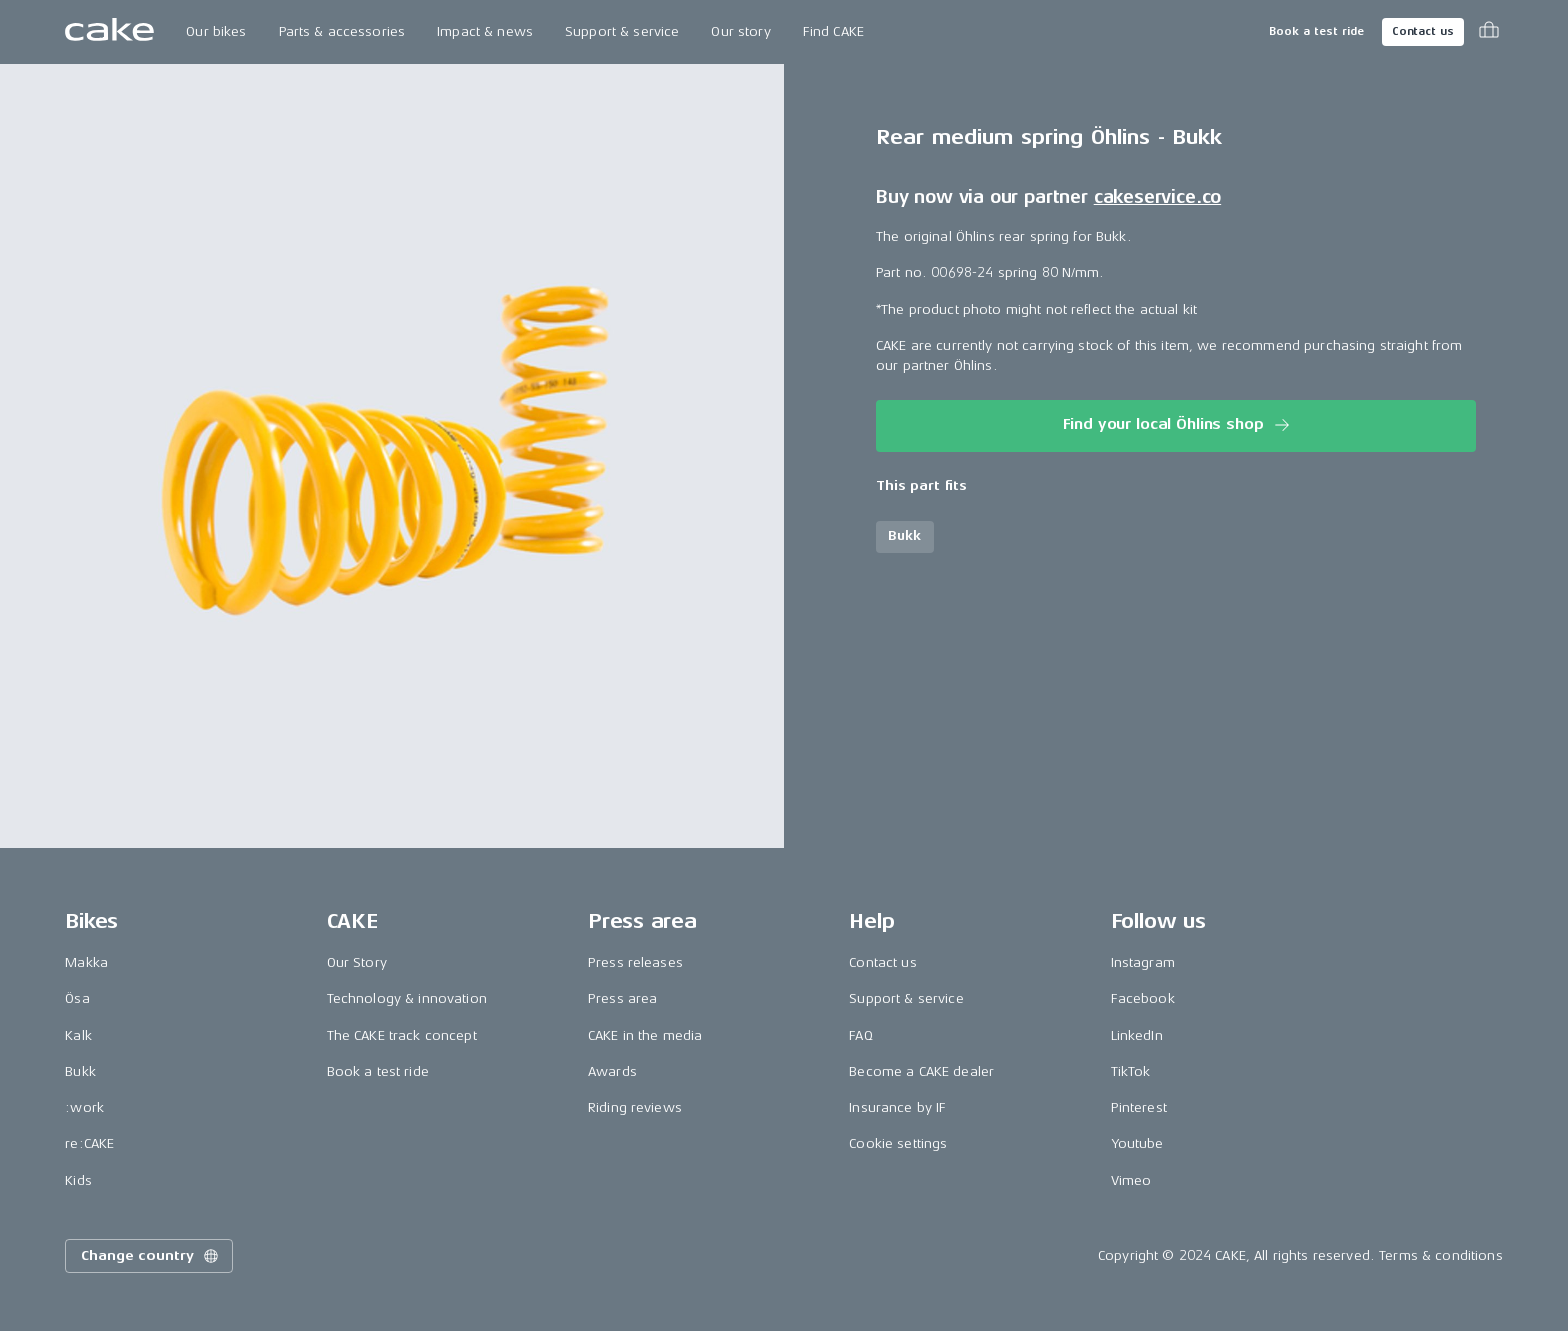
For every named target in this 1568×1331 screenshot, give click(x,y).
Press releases (635, 962)
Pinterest (1139, 1107)
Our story (740, 31)
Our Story (357, 962)
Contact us (1423, 31)
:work (84, 1107)
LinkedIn (1137, 1035)
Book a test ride (1316, 31)
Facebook (1143, 998)
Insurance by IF (897, 1107)
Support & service (622, 31)
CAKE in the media (645, 1035)
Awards (612, 1071)
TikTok (1131, 1071)
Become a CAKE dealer (921, 1071)
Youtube (1137, 1143)
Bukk (80, 1071)
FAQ (860, 1035)
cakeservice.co (1157, 197)
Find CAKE (833, 31)
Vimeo (1131, 1180)
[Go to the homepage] (109, 32)
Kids (78, 1180)
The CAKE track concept (402, 1035)
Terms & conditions (1441, 1255)
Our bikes (216, 31)
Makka (86, 962)
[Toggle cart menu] (1489, 32)
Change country (151, 1256)
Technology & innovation (407, 998)
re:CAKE (89, 1143)
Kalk (78, 1035)
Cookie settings (898, 1143)
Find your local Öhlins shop (1178, 425)
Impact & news (485, 31)
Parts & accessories (342, 31)
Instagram (1143, 962)
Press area (622, 998)
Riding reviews (635, 1107)
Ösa (77, 998)
